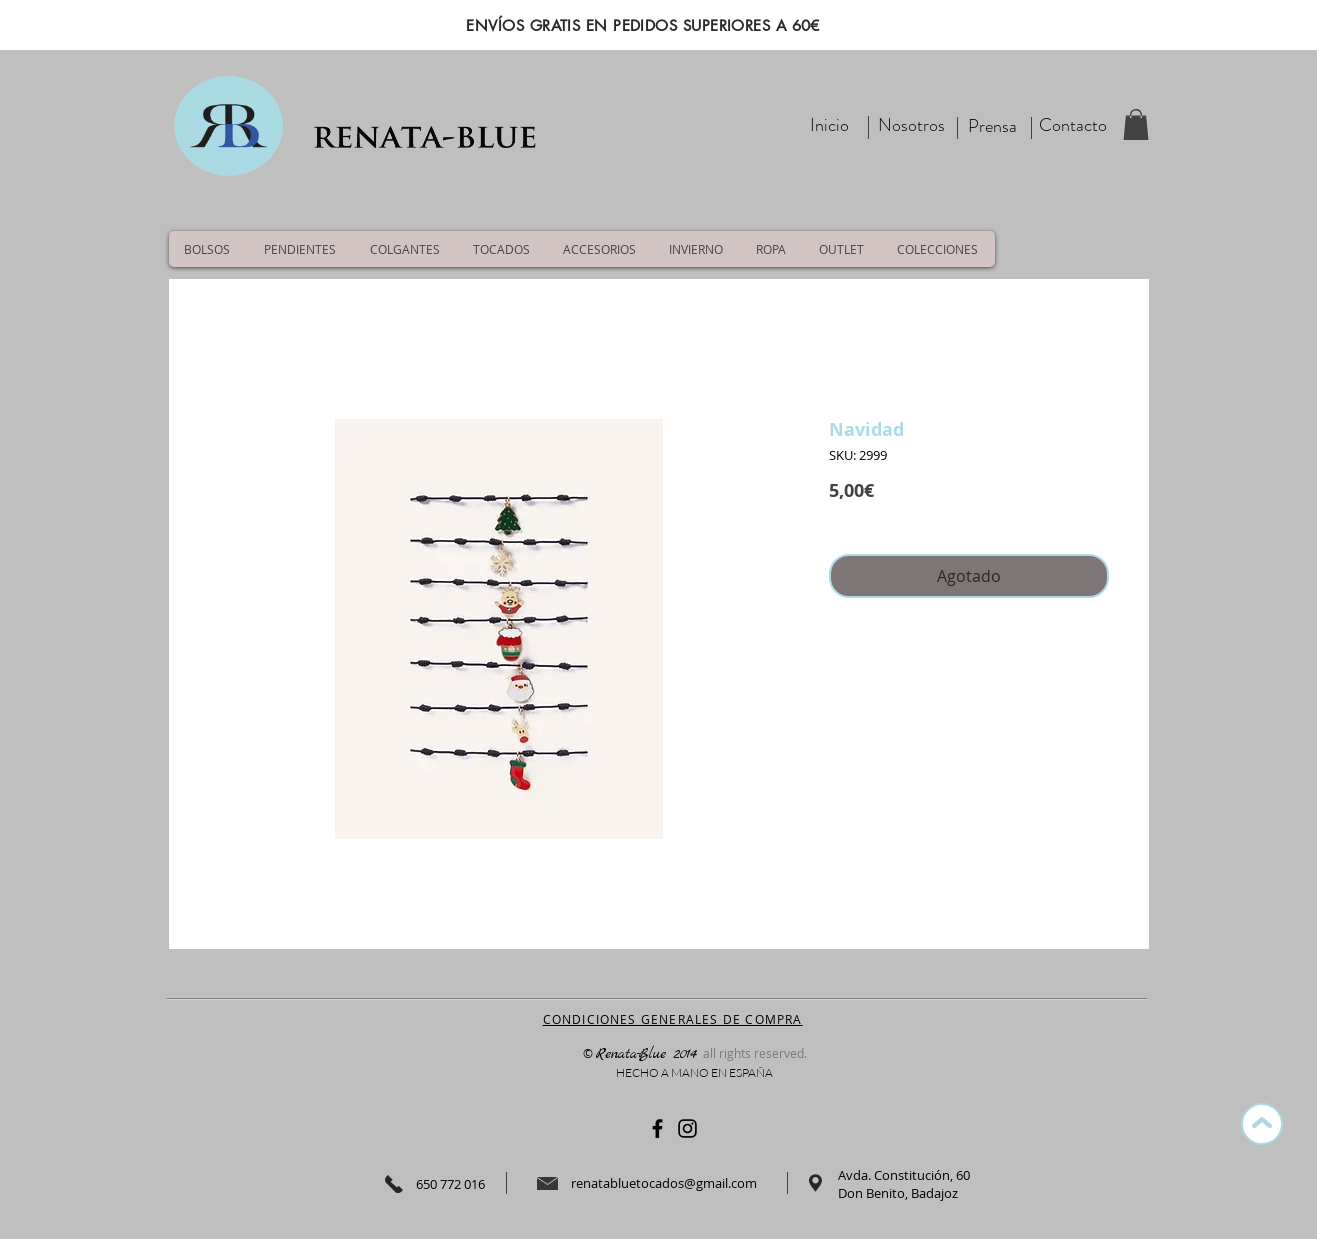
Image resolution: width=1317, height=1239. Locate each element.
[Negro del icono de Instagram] (687, 1128)
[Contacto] (1073, 125)
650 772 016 (450, 1184)
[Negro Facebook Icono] (657, 1128)
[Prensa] (993, 126)
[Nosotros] (911, 125)
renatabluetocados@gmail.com (664, 1183)
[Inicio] (830, 125)
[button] (1136, 124)
